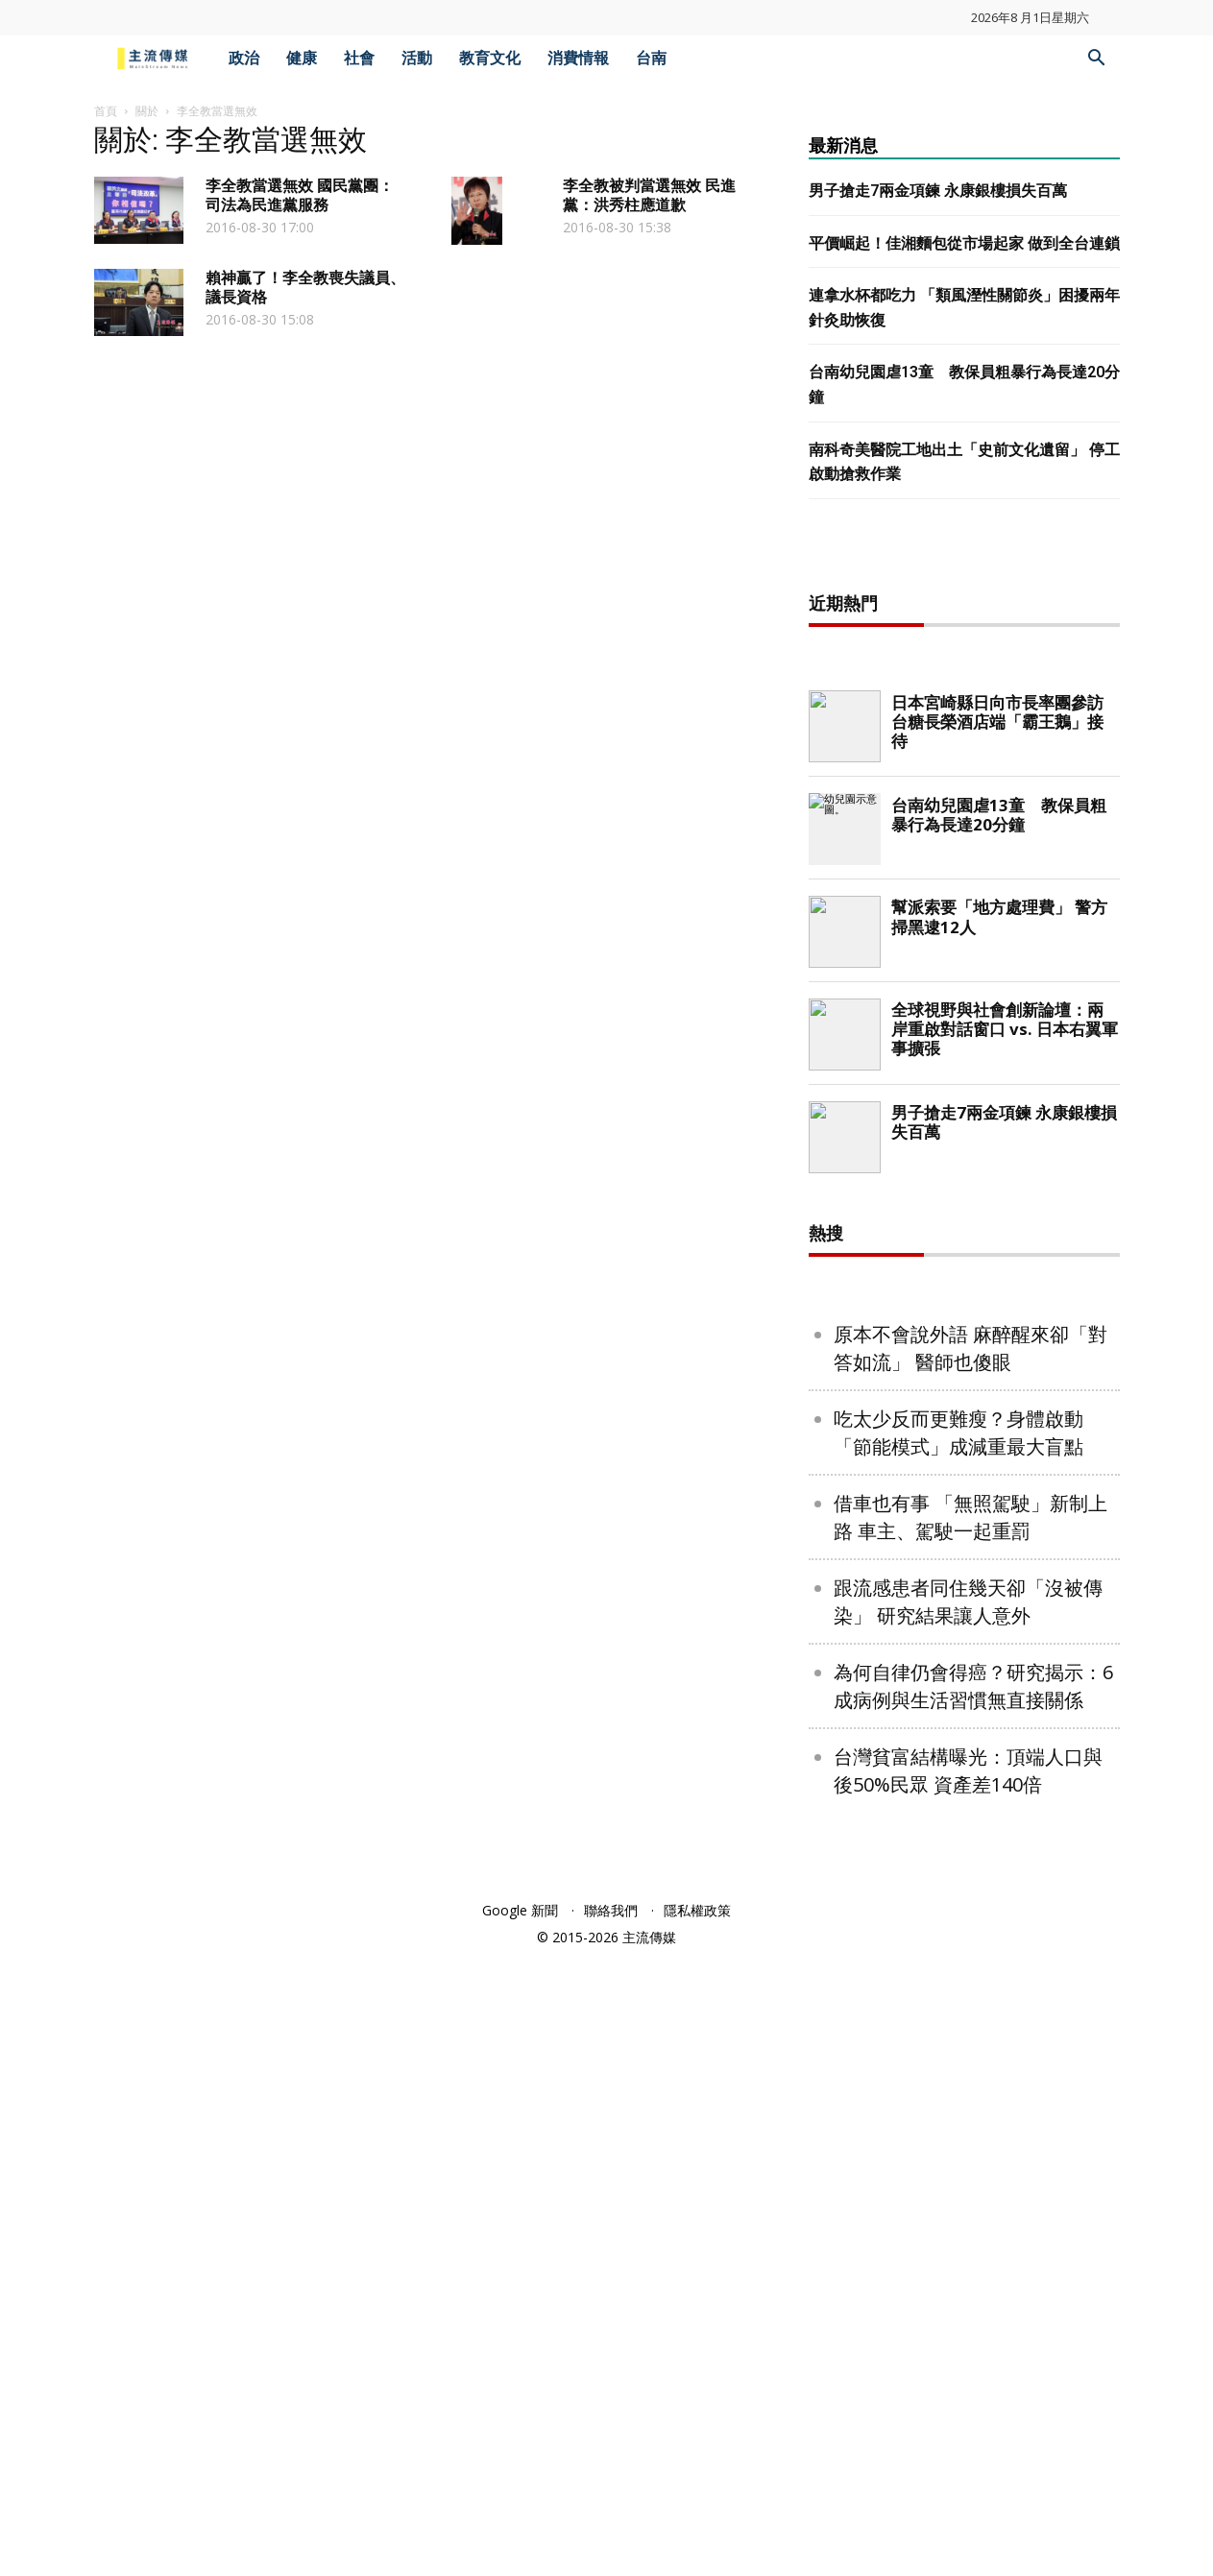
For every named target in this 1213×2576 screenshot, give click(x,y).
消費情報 (578, 58)
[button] (1097, 60)
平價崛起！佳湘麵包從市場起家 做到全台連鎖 (964, 243)
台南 (651, 58)
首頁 (105, 111)
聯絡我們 (611, 2529)
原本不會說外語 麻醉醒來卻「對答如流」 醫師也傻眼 (970, 1967)
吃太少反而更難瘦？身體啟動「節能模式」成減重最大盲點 (958, 2052)
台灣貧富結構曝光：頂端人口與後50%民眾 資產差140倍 (968, 2390)
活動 (416, 58)
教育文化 (490, 58)
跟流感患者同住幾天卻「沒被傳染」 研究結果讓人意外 (968, 2221)
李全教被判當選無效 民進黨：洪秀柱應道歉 (649, 195)
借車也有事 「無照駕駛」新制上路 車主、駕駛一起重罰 (970, 2136)
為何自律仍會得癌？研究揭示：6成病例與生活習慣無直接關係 (973, 2305)
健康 (301, 58)
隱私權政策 (697, 2529)
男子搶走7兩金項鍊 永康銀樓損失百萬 (938, 190)
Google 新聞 (520, 2529)
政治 (244, 58)
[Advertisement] (964, 860)
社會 (359, 58)
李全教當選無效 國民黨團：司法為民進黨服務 (300, 195)
